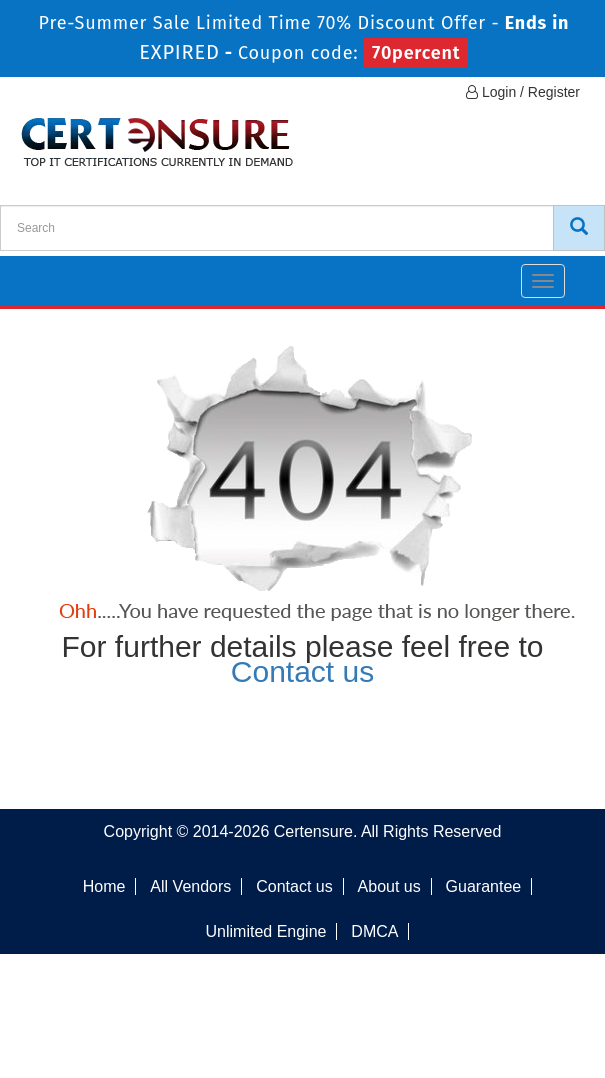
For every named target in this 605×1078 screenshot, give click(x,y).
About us (389, 886)
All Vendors (190, 886)
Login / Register (523, 92)
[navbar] (40, 273)
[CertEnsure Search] (579, 228)
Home (104, 886)
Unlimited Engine (266, 931)
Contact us (302, 671)
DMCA (374, 931)
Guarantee (484, 886)
